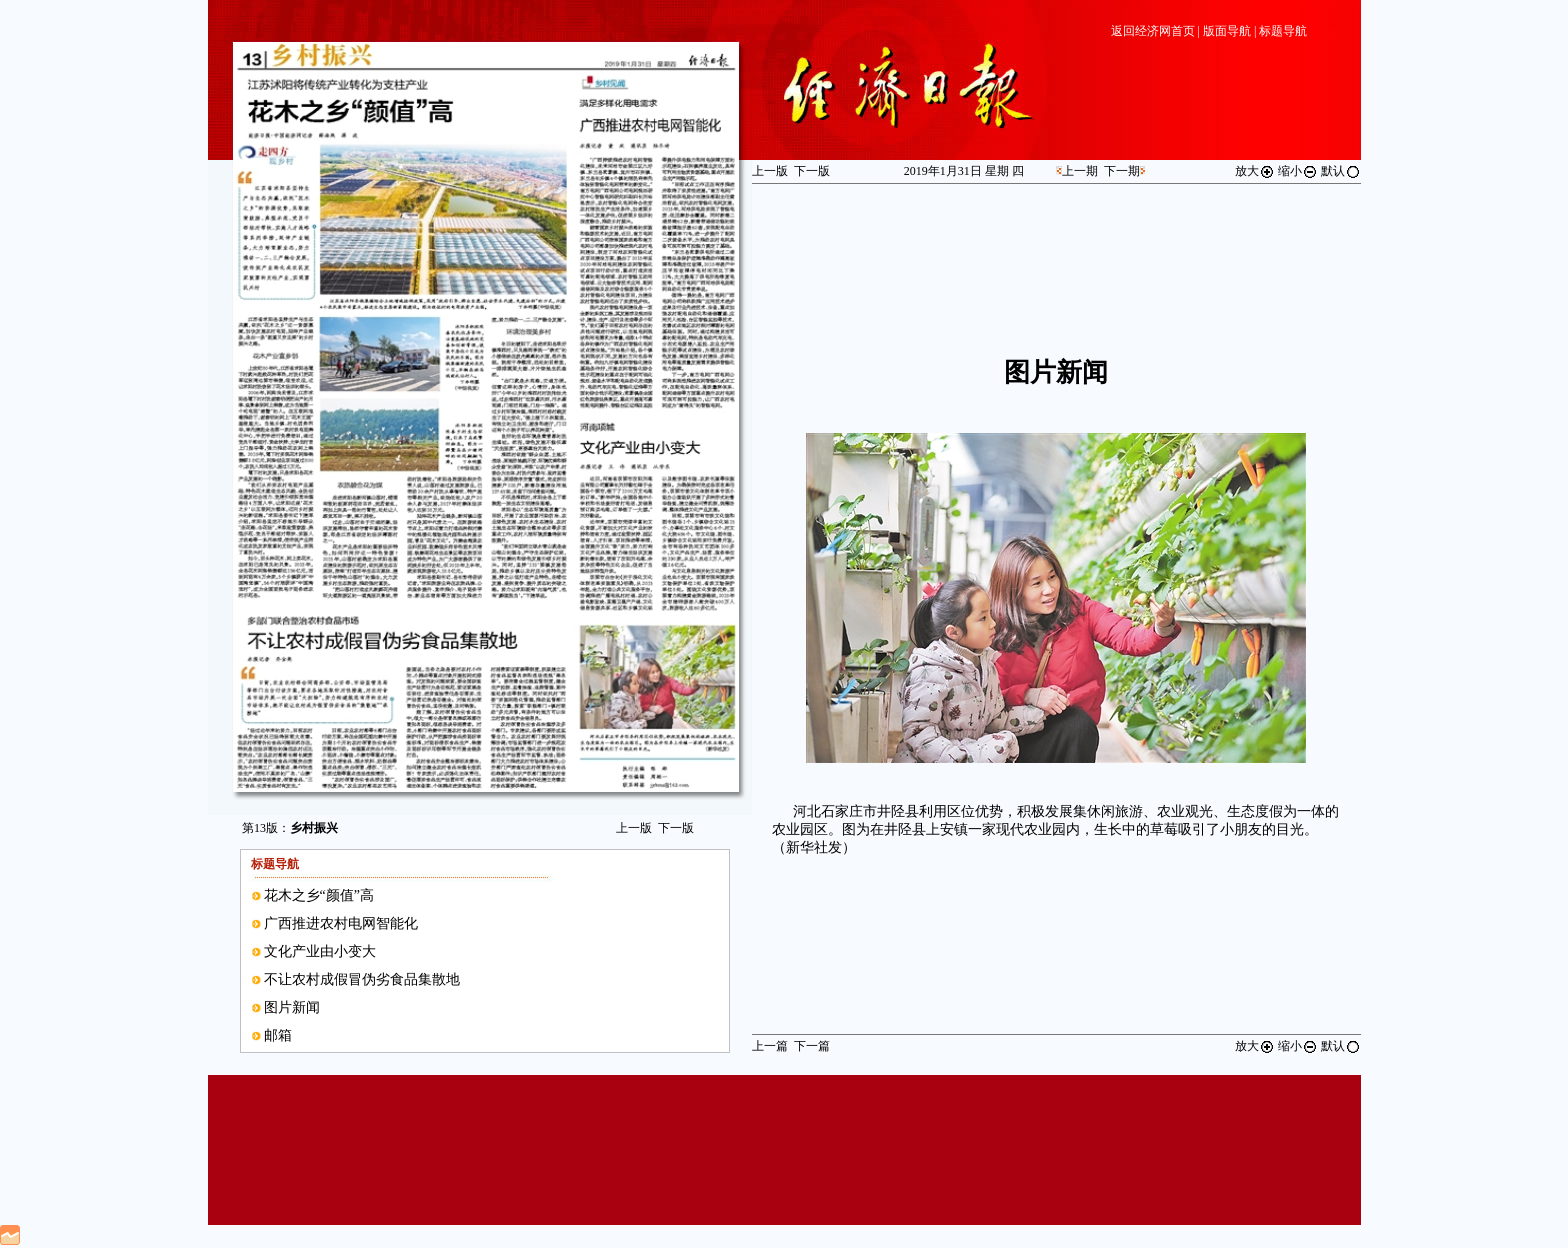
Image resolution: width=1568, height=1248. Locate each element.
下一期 (1122, 171)
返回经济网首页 (1153, 31)
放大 (1255, 171)
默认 (1341, 171)
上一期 (1080, 171)
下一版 (676, 828)
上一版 (634, 828)
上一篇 (770, 1046)
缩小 (1298, 171)
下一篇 (812, 1046)
